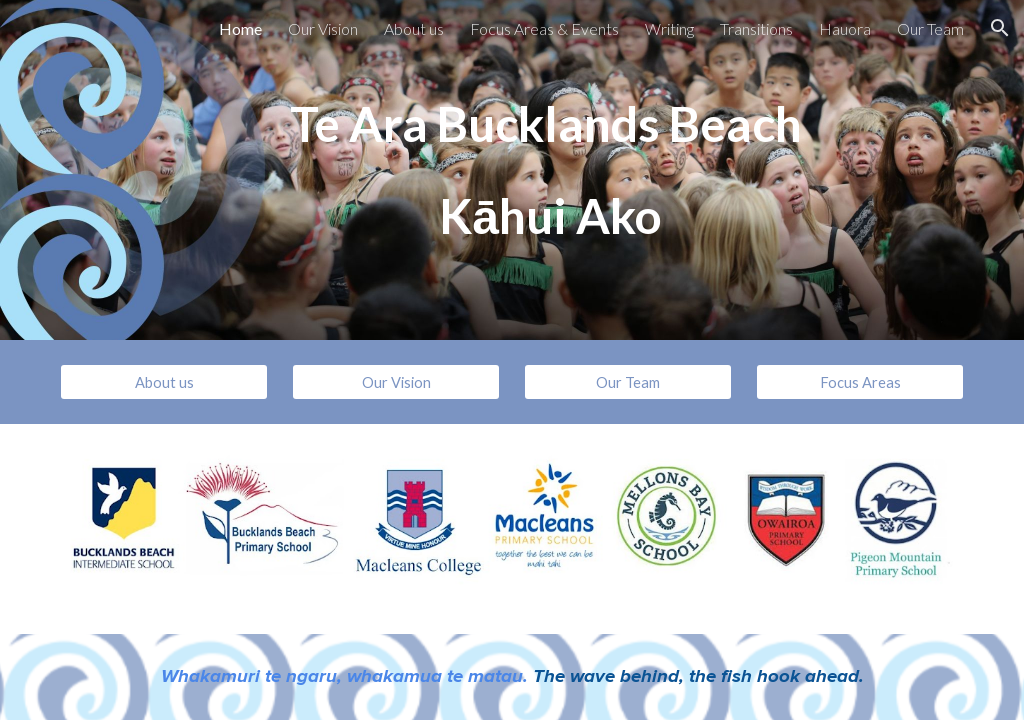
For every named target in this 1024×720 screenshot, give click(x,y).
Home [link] (240, 28)
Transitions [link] (756, 28)
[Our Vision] (396, 382)
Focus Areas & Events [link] (544, 28)
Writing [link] (669, 28)
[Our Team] (628, 382)
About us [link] (414, 28)
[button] (1000, 28)
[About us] (164, 382)
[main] (550, 170)
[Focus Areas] (860, 382)
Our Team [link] (930, 28)
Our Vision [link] (323, 28)
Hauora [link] (845, 28)
